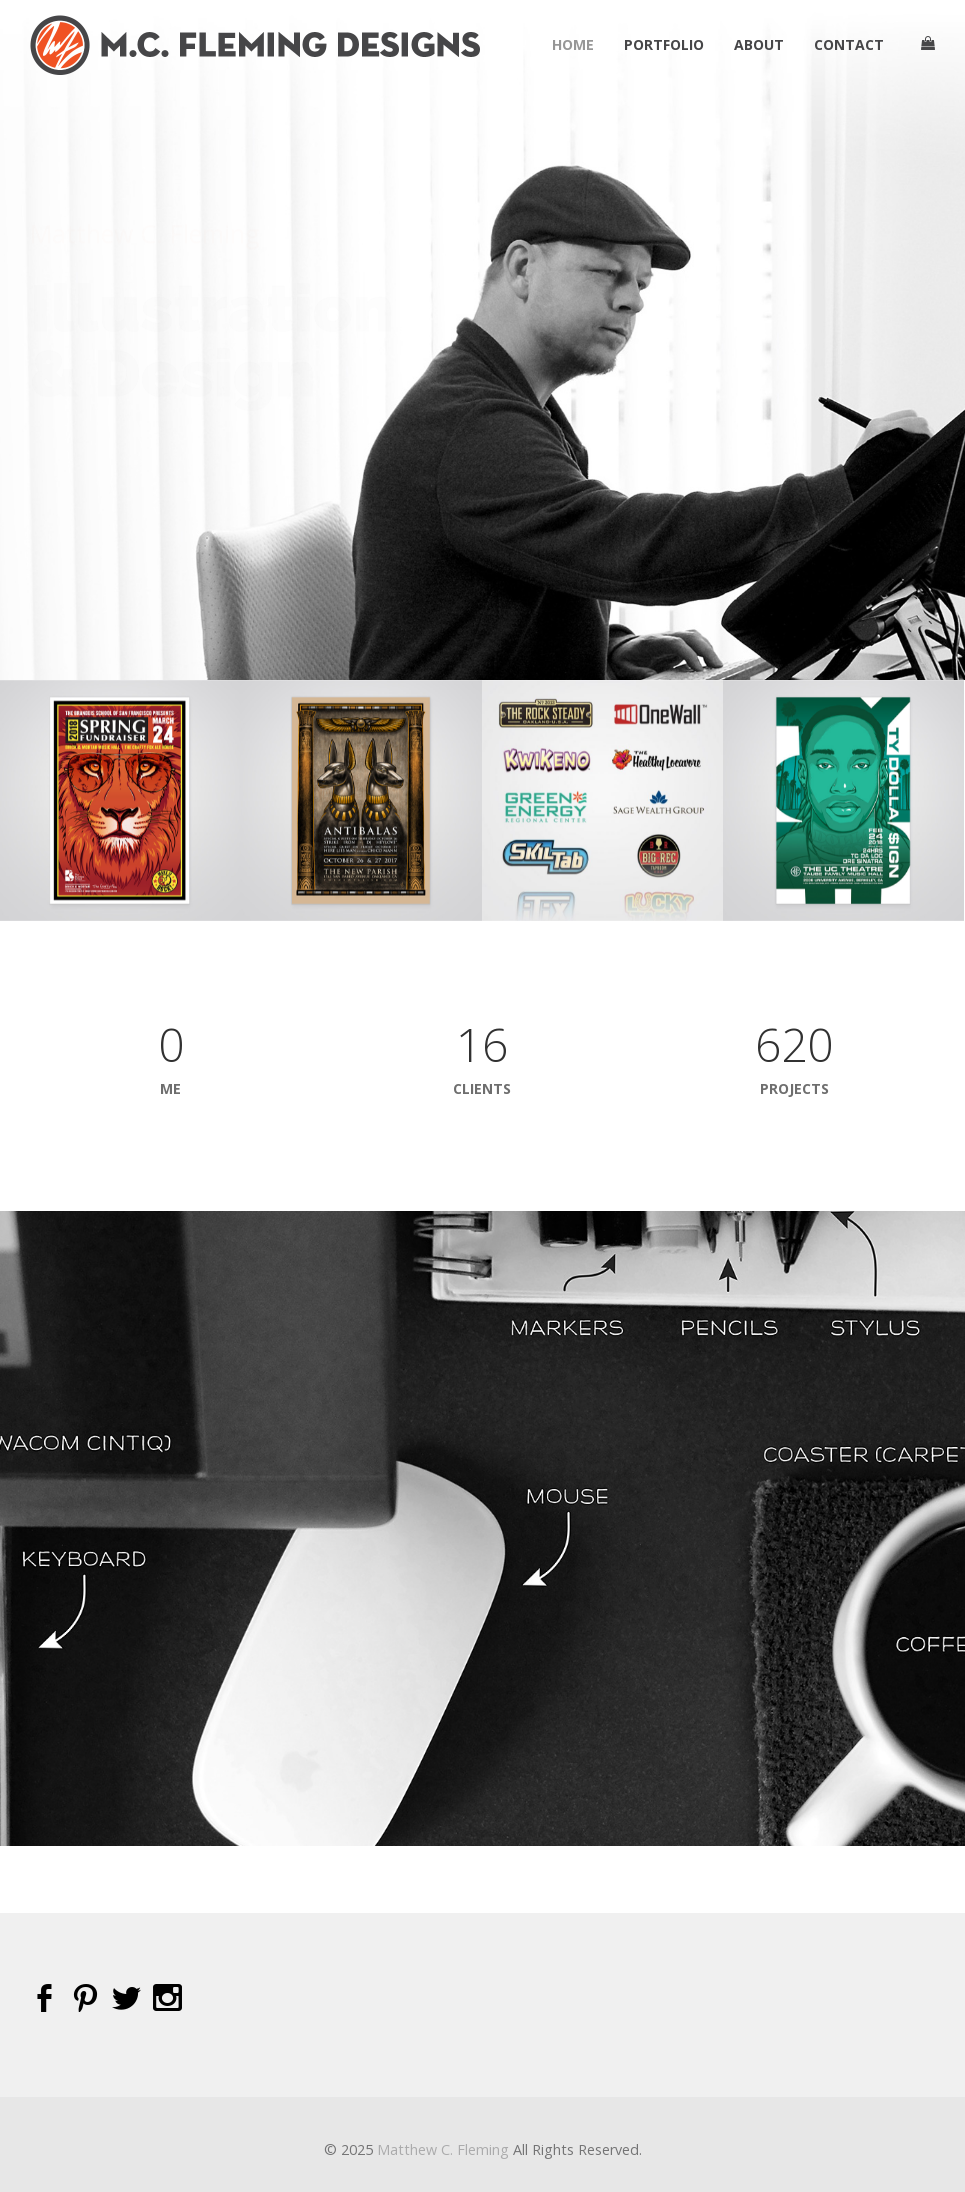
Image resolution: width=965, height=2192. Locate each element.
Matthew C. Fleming (443, 2149)
